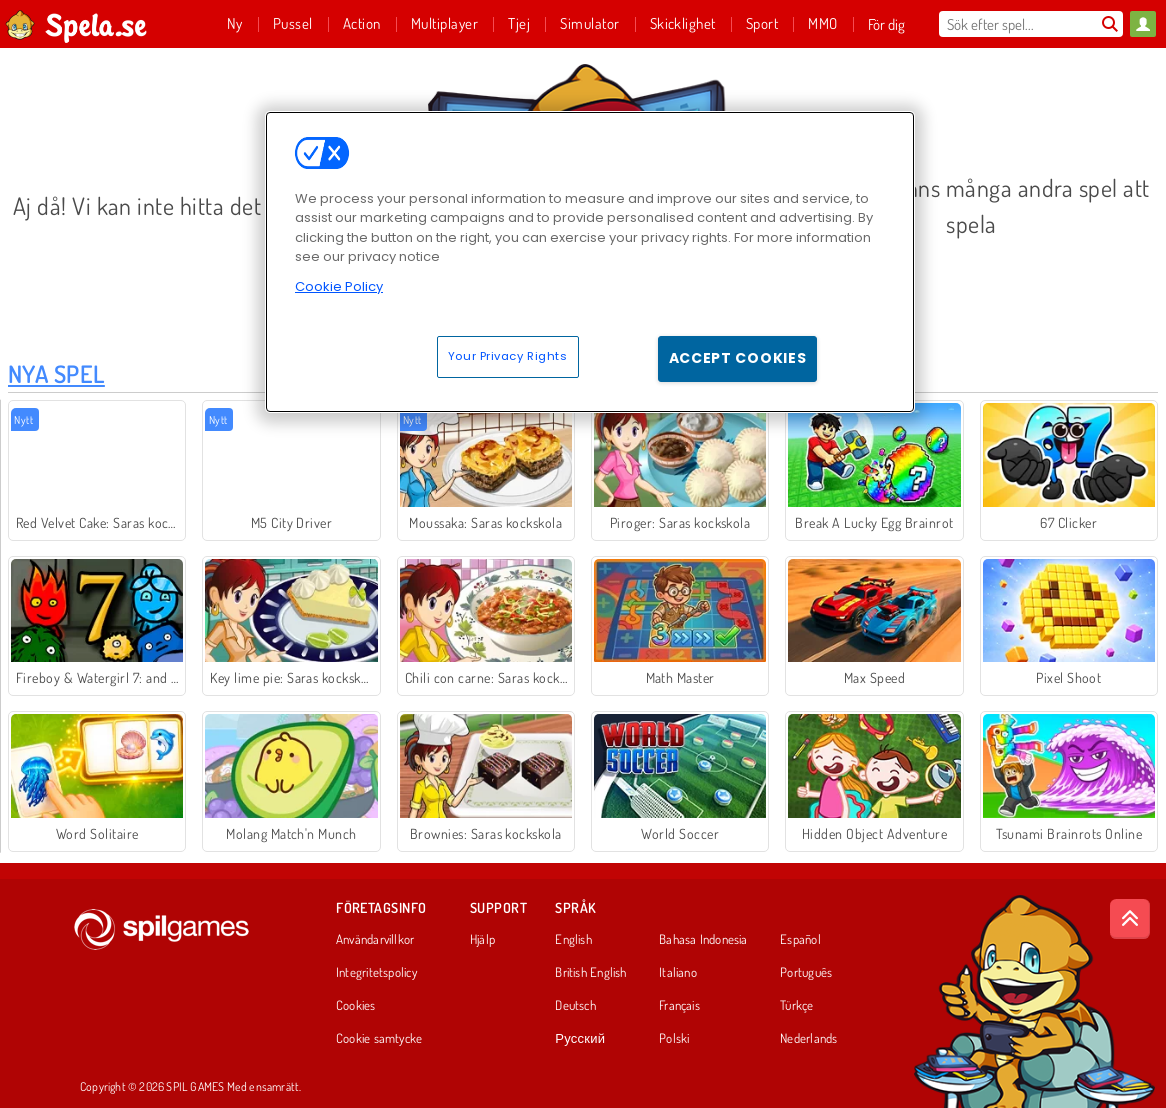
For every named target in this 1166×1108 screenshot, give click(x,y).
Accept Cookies (738, 358)
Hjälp (482, 940)
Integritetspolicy (376, 973)
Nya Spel (56, 373)
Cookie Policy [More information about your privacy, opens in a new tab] (339, 286)
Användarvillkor (375, 940)
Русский (580, 1039)
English (573, 940)
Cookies (356, 1006)
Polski (674, 1039)
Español (800, 940)
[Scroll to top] (1130, 919)
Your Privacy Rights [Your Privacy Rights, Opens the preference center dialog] (508, 356)
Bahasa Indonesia (703, 940)
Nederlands (808, 1039)
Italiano (678, 973)
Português (806, 973)
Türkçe (796, 1006)
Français (679, 1006)
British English (590, 973)
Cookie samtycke (379, 1039)
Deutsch (575, 1006)
